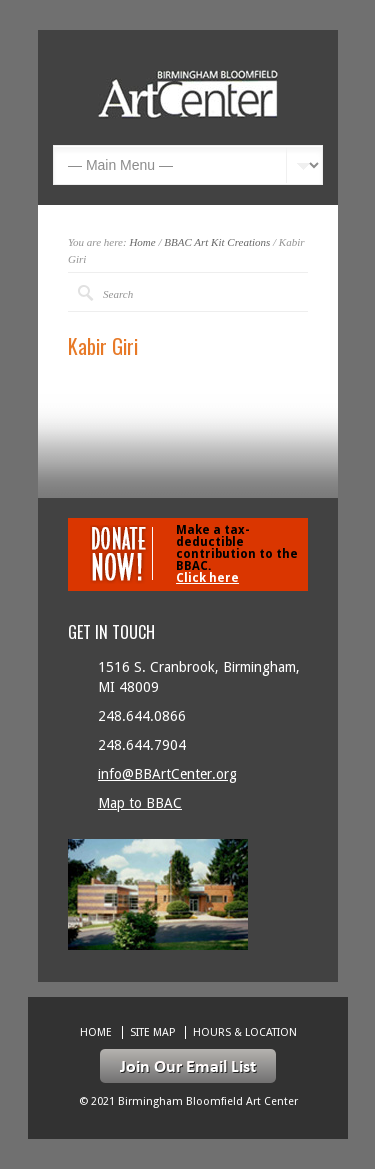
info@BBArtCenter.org (167, 774)
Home (142, 242)
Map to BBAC (140, 803)
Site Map (152, 1032)
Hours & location (245, 1032)
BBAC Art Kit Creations (217, 242)
